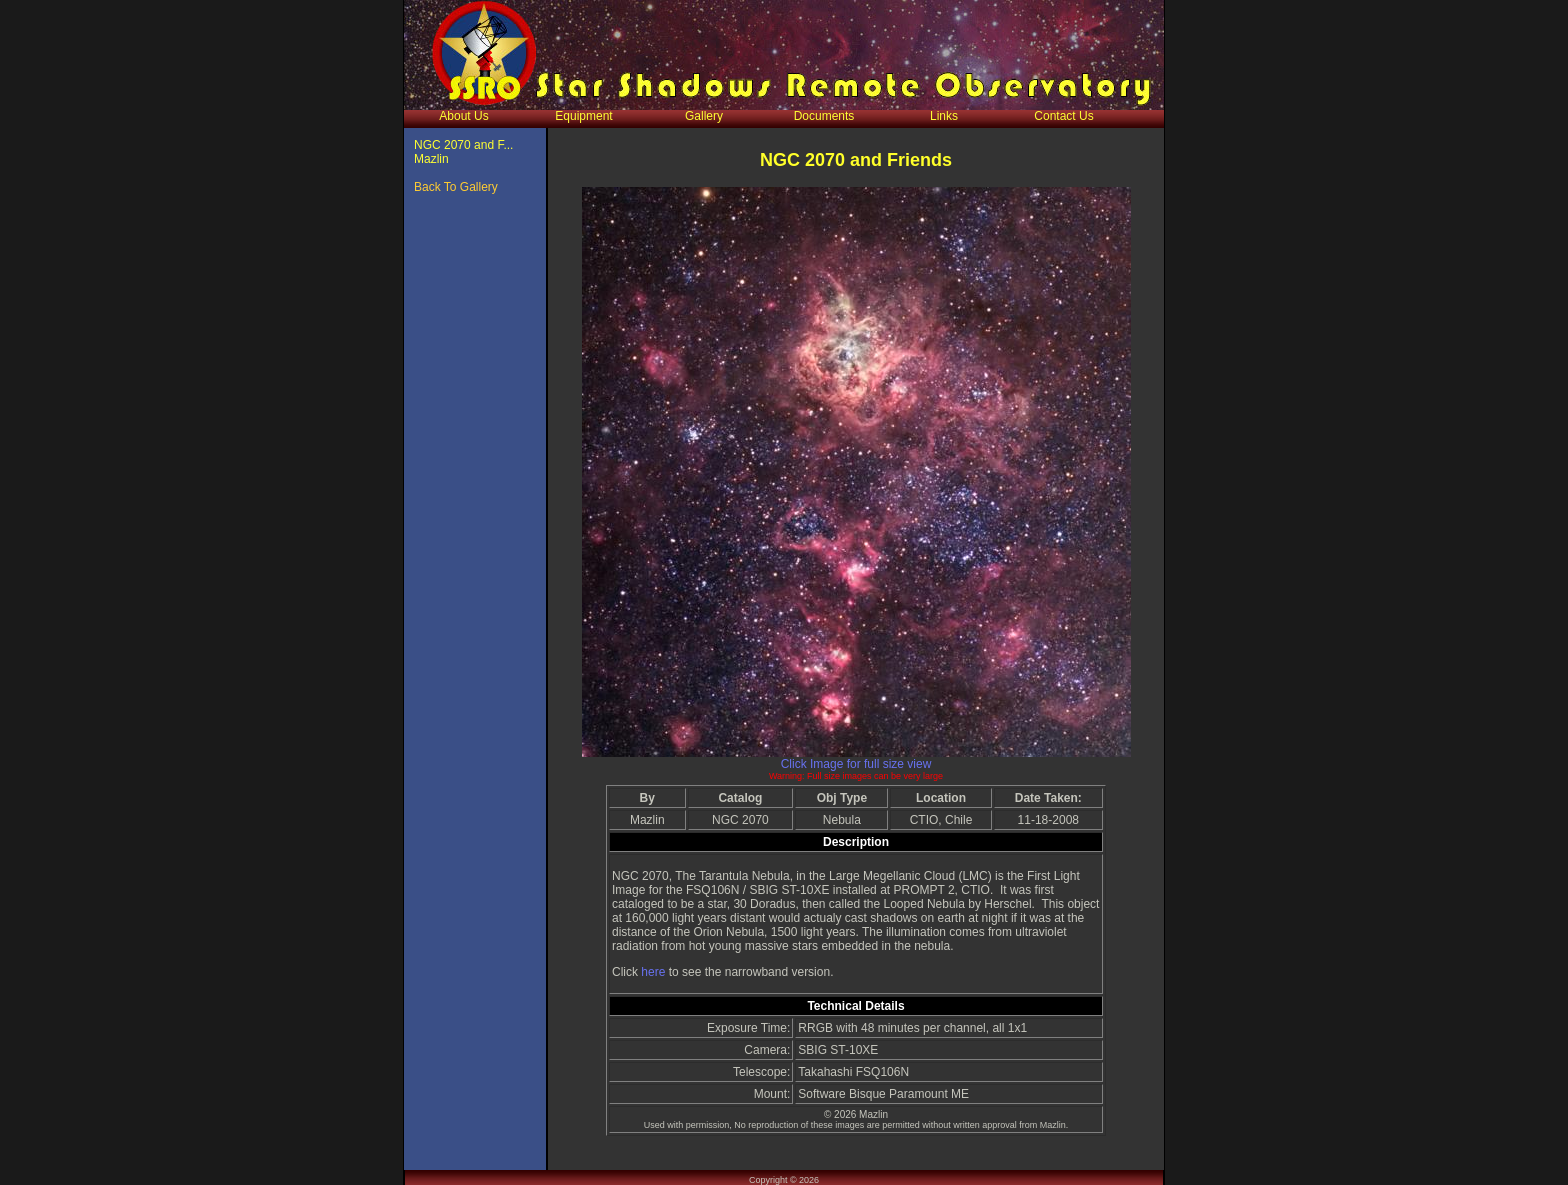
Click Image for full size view (856, 764)
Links (944, 116)
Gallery (704, 116)
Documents (824, 116)
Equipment (583, 116)
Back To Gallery (456, 187)
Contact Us (1063, 116)
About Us (463, 116)
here (654, 972)
